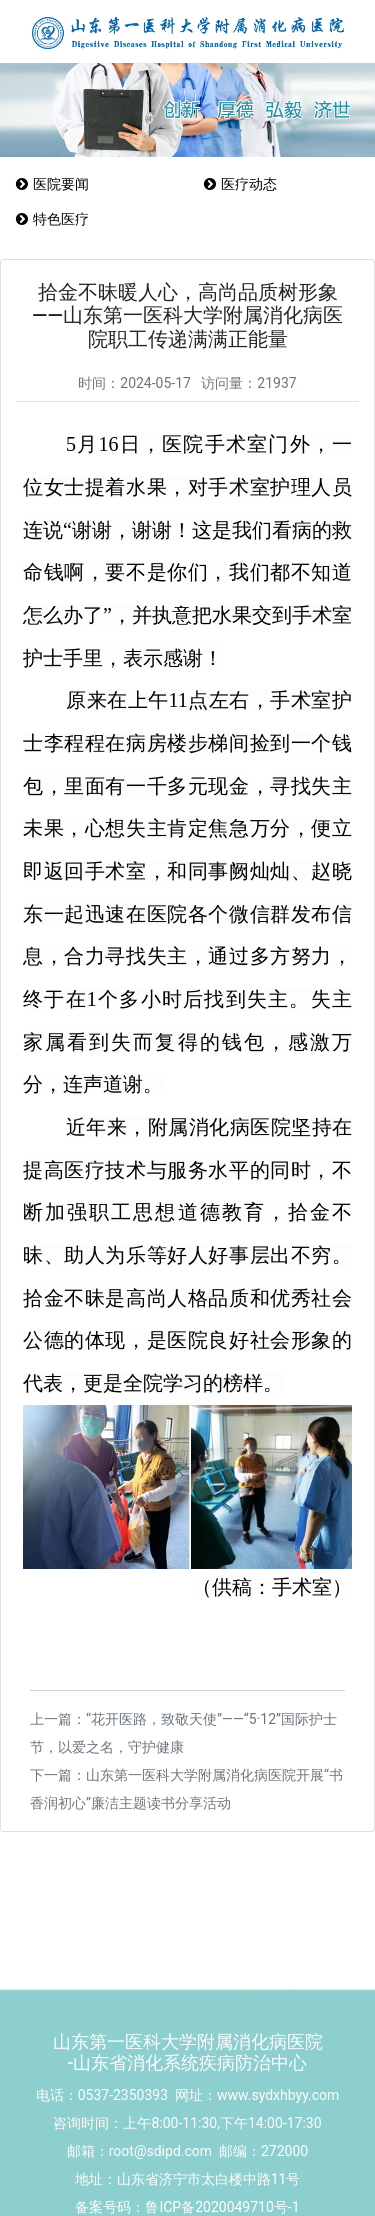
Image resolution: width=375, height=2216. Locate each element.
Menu (357, 239)
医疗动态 (240, 184)
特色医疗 (52, 219)
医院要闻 (52, 184)
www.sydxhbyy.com (278, 2137)
